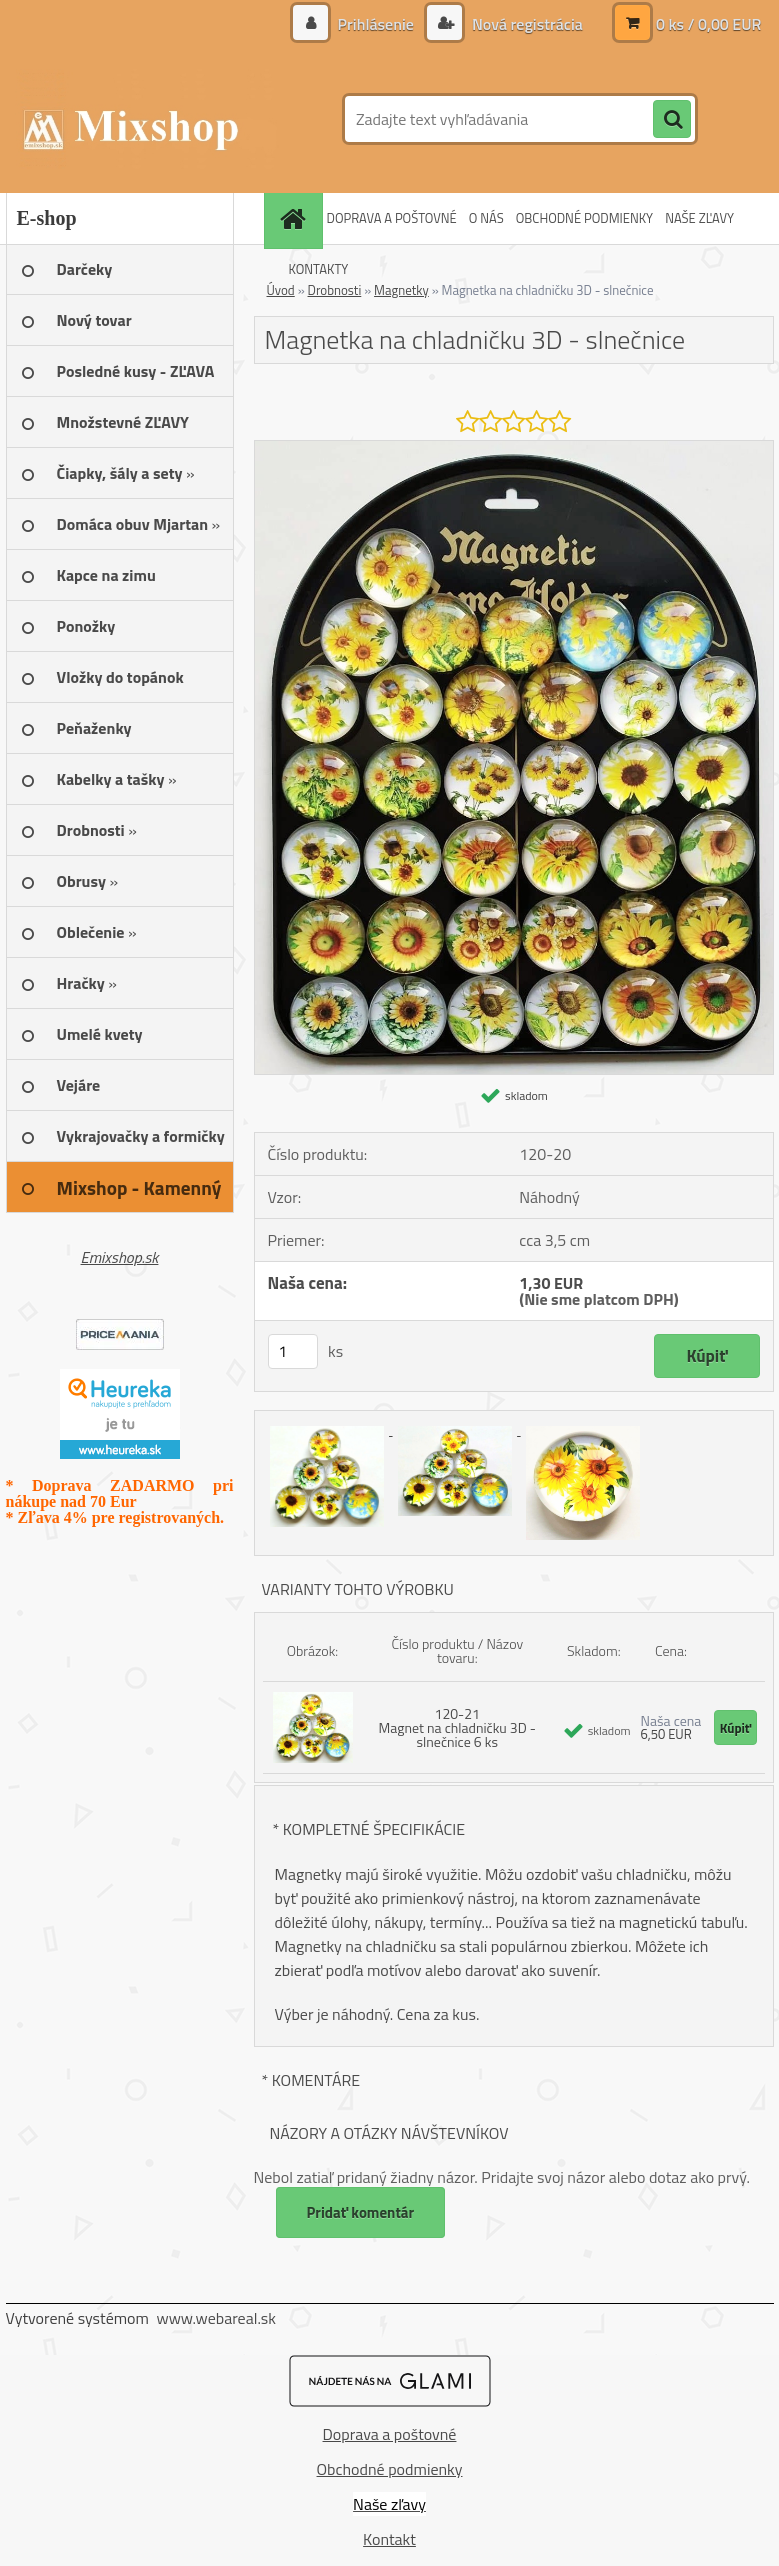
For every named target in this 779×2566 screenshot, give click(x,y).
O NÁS (486, 218)
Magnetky (401, 290)
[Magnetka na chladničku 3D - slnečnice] (514, 449)
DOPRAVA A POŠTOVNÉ (392, 218)
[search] (672, 120)
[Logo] (143, 119)
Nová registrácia (525, 24)
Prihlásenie (375, 24)
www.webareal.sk (216, 2318)
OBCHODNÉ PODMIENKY (584, 218)
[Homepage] (296, 218)
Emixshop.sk (120, 1257)
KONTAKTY (319, 269)
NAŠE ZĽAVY (699, 218)
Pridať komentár (361, 2212)
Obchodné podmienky (390, 2469)
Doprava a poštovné (390, 2434)
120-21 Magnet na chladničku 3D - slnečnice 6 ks (457, 1727)
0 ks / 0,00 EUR (709, 24)
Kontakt (389, 2539)
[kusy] (293, 1351)
